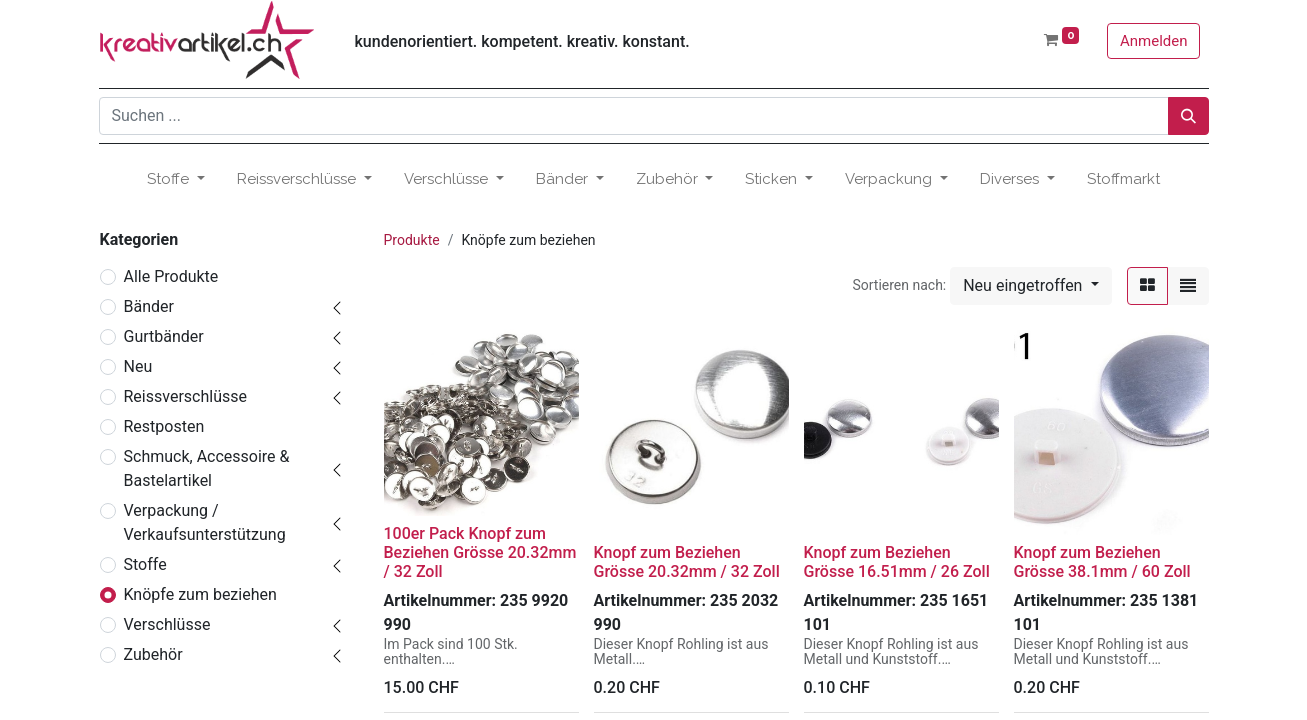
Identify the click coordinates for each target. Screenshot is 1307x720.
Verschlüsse (167, 624)
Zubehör (153, 654)
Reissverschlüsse (185, 396)
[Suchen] (1188, 116)
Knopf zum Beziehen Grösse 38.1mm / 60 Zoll (1102, 562)
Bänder (149, 306)
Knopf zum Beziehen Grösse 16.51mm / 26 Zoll (897, 562)
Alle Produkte (171, 276)
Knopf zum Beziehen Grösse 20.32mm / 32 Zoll (687, 562)
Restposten (164, 426)
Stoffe (145, 564)
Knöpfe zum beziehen (200, 594)
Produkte (412, 240)
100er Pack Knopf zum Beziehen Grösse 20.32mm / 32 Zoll (480, 552)
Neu (138, 366)
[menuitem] (1123, 179)
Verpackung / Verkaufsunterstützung (205, 522)
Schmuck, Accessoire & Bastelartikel (207, 468)
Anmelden (1154, 41)
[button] (1030, 286)
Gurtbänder (164, 336)
